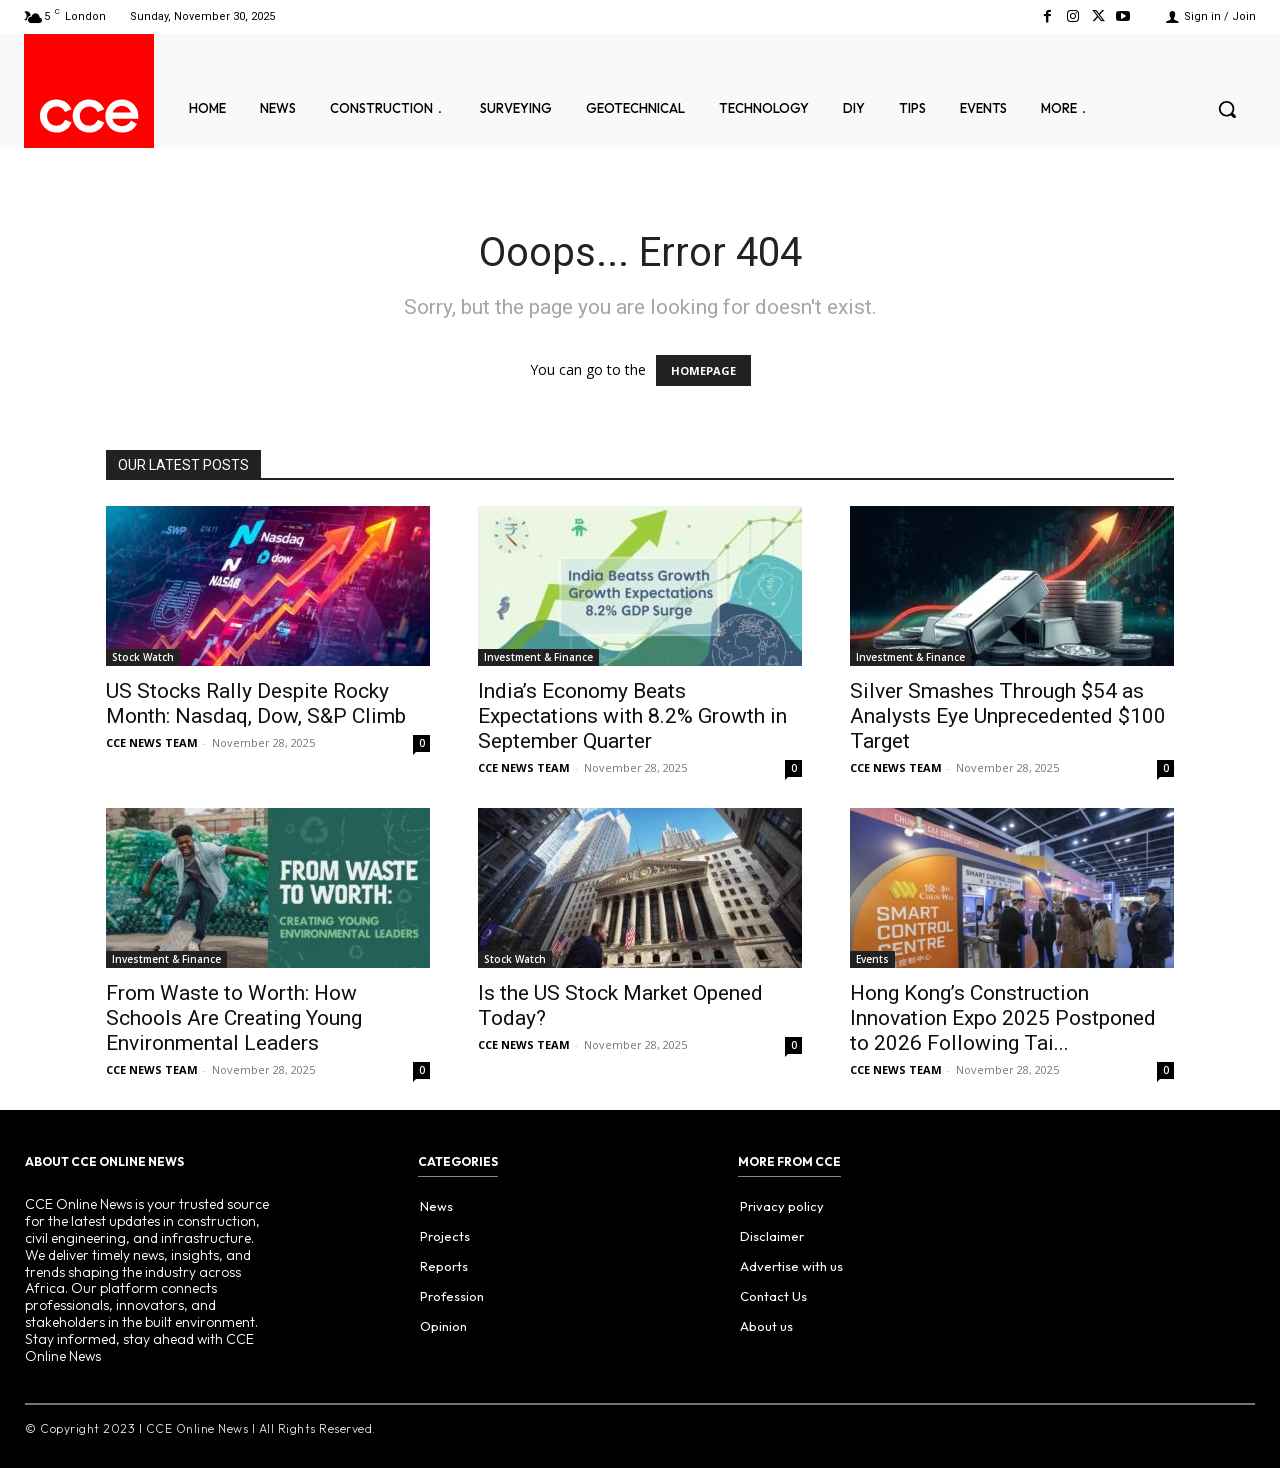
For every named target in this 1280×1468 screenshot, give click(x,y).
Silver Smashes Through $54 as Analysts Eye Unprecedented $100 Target (1008, 716)
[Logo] (89, 116)
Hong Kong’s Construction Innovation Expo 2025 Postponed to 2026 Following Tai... (1003, 1018)
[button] (1227, 109)
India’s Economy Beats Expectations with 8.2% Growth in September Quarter (632, 716)
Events (872, 959)
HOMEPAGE (703, 370)
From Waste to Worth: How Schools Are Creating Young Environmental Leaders (234, 1018)
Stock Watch (143, 657)
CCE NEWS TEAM (152, 742)
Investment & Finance (538, 657)
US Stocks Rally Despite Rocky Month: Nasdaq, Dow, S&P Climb (256, 703)
